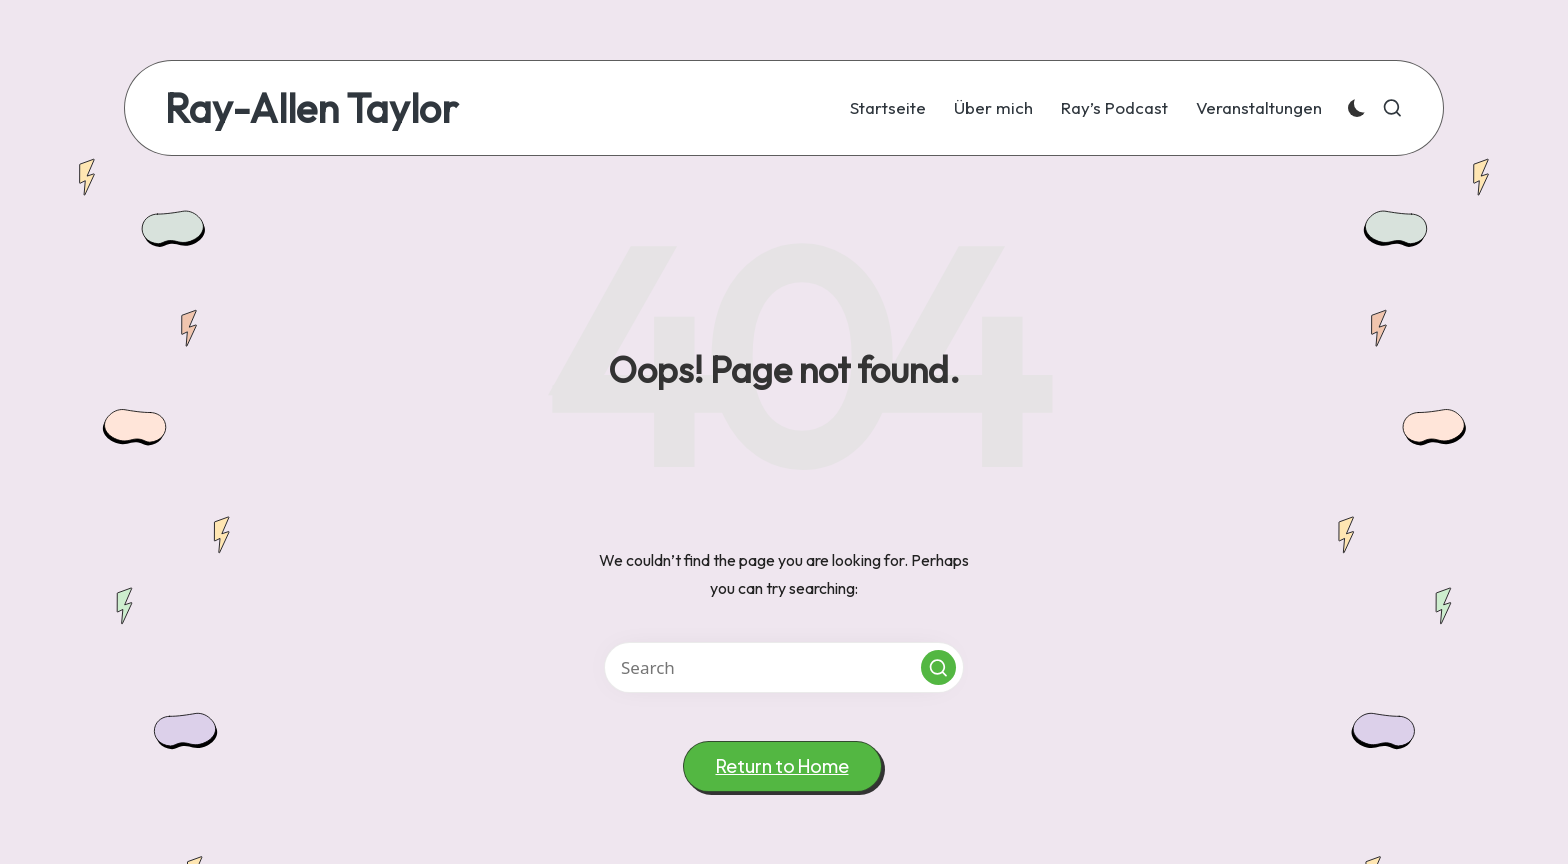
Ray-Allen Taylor (311, 108)
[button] (938, 667)
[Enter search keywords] (784, 667)
